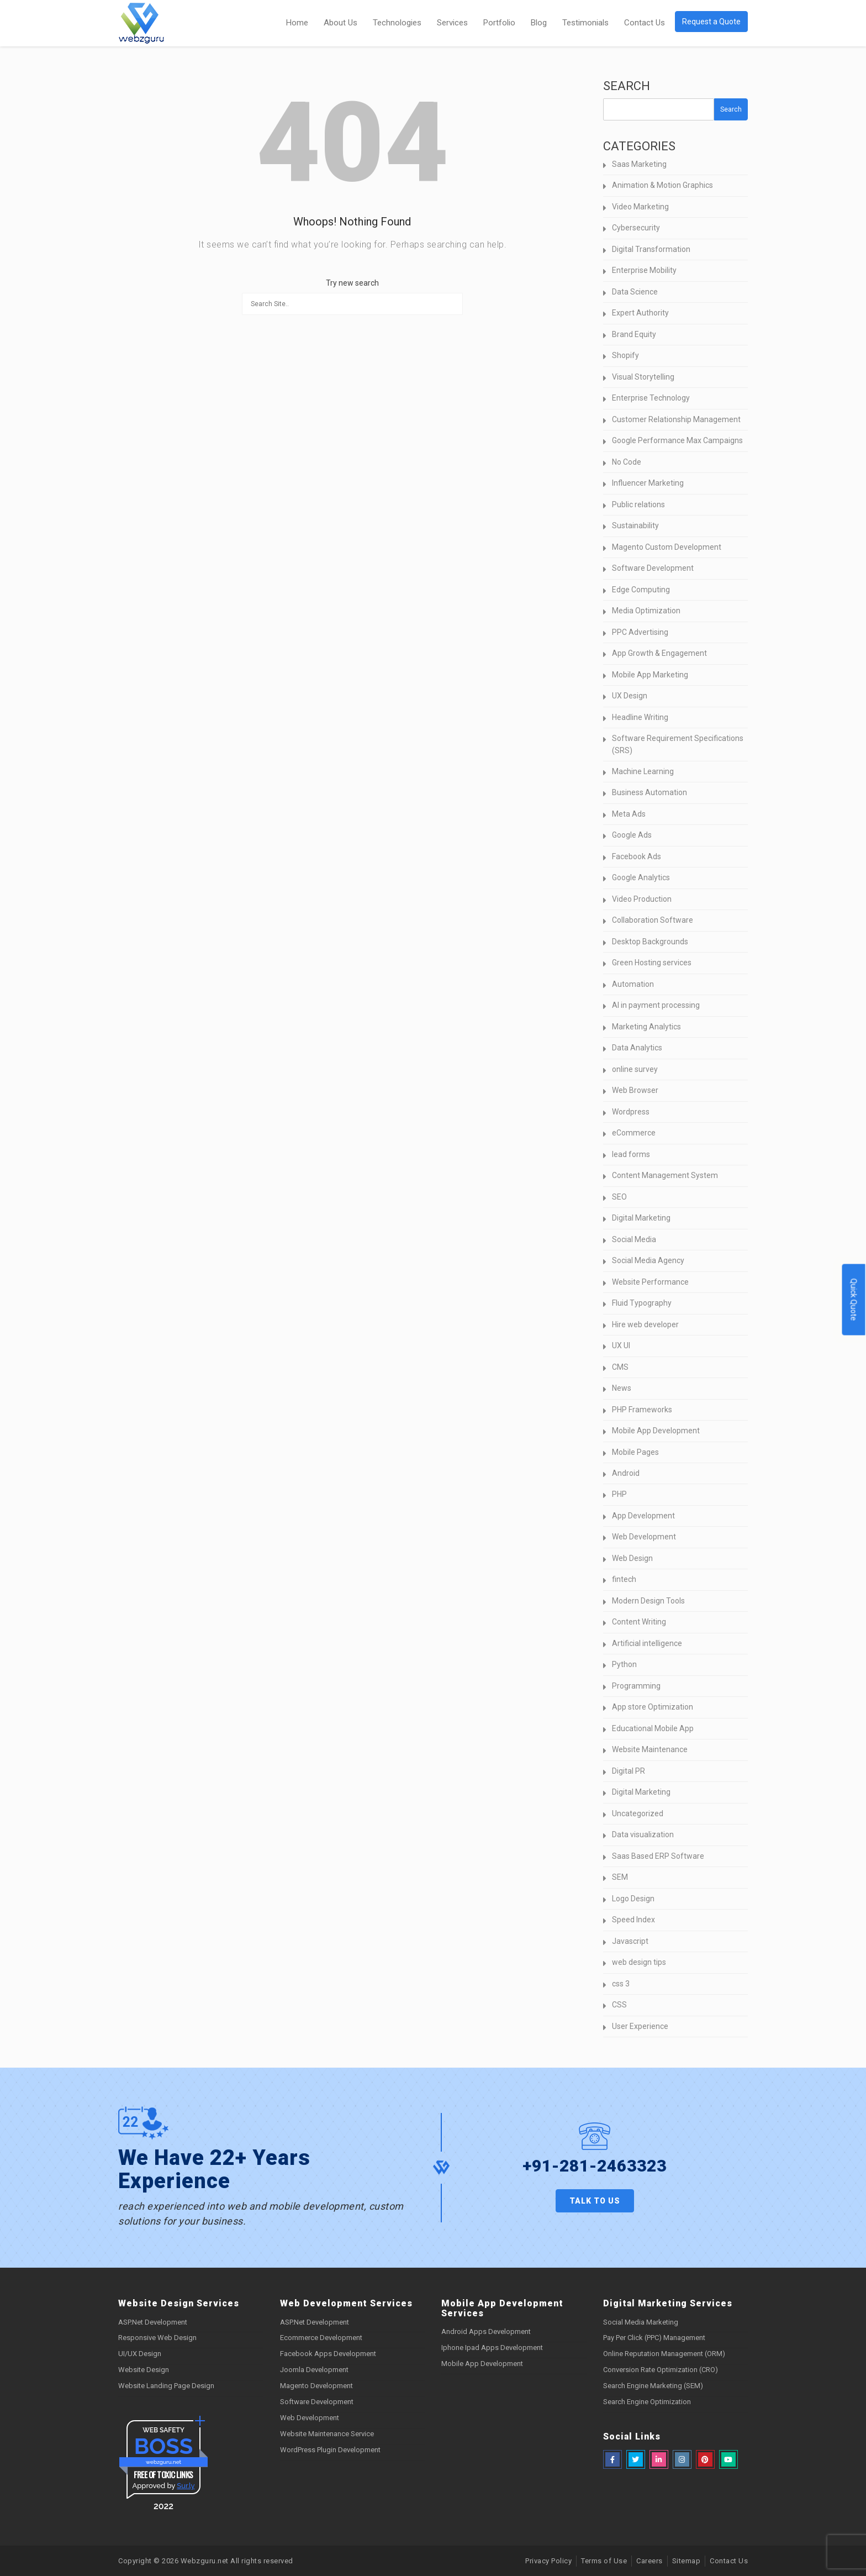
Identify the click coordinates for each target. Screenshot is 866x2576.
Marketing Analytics (646, 1026)
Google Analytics (641, 877)
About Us (340, 23)
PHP (619, 1494)
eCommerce (634, 1132)
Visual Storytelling (643, 376)
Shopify (625, 355)
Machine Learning (643, 771)
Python (624, 1664)
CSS (619, 2004)
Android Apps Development (486, 2331)
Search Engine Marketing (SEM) (653, 2386)
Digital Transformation (651, 249)
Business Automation (649, 792)
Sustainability (635, 525)
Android (626, 1473)
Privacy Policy (548, 2561)
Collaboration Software (652, 920)
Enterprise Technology (651, 397)
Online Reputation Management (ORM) (664, 2353)
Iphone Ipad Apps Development (492, 2347)
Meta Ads (629, 813)
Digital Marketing (641, 1217)
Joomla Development (314, 2369)
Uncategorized (637, 1813)
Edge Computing (641, 589)
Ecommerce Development (321, 2337)
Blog (539, 23)
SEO (619, 1196)
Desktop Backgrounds (650, 941)
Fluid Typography (642, 1302)
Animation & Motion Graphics (662, 185)
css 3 (621, 1983)
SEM (620, 1877)
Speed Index (633, 1919)
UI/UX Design (139, 2353)
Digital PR (628, 1771)
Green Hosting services (651, 962)
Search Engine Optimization (647, 2402)
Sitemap (686, 2561)
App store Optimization (652, 1706)
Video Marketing (640, 206)
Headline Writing (640, 717)
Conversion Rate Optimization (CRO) (660, 2369)
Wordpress (631, 1111)
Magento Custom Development (666, 547)
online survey (635, 1069)
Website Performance (650, 1282)
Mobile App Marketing (650, 674)
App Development (643, 1515)
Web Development (644, 1536)
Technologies (397, 23)
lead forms (631, 1154)
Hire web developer (645, 1324)
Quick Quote (853, 1300)
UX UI (621, 1345)
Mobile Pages (635, 1452)
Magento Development (316, 2386)
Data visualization (643, 1834)
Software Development (653, 568)
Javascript (630, 1941)
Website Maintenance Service (327, 2434)
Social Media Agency (648, 1260)
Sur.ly (185, 2486)
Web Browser (635, 1090)
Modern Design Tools (648, 1600)
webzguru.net (163, 2462)
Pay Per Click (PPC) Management (654, 2337)
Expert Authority (640, 312)
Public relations (638, 504)
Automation (633, 984)
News (621, 1388)
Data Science (635, 291)
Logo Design (633, 1898)
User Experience (640, 2026)
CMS (620, 1367)
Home (297, 23)
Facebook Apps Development (328, 2353)
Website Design (143, 2369)
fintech (624, 1579)
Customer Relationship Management (676, 419)
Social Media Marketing (640, 2322)
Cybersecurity (636, 227)
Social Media (634, 1239)
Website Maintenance (650, 1749)
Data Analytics (637, 1047)
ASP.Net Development (152, 2322)
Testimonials (585, 23)
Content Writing (639, 1621)
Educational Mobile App (653, 1728)
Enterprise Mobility (644, 270)
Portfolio (499, 23)
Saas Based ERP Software (658, 1856)
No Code (626, 462)
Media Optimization (646, 610)
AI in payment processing (656, 1005)
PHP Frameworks (642, 1409)
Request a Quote (711, 21)
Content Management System (665, 1175)
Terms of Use (604, 2561)
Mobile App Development (656, 1430)
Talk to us (594, 2200)
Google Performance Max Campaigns (677, 440)
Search (626, 86)
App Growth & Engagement (659, 653)
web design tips (639, 1962)
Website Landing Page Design (166, 2386)
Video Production (642, 899)
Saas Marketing (639, 164)
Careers (649, 2561)
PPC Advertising (640, 632)
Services (452, 23)
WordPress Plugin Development (330, 2450)
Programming (636, 1685)
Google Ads (632, 834)
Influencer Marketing (648, 483)
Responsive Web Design (157, 2337)
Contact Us (644, 23)
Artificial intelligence (647, 1643)
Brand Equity (634, 334)
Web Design (632, 1558)
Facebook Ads (636, 856)
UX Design (629, 695)
